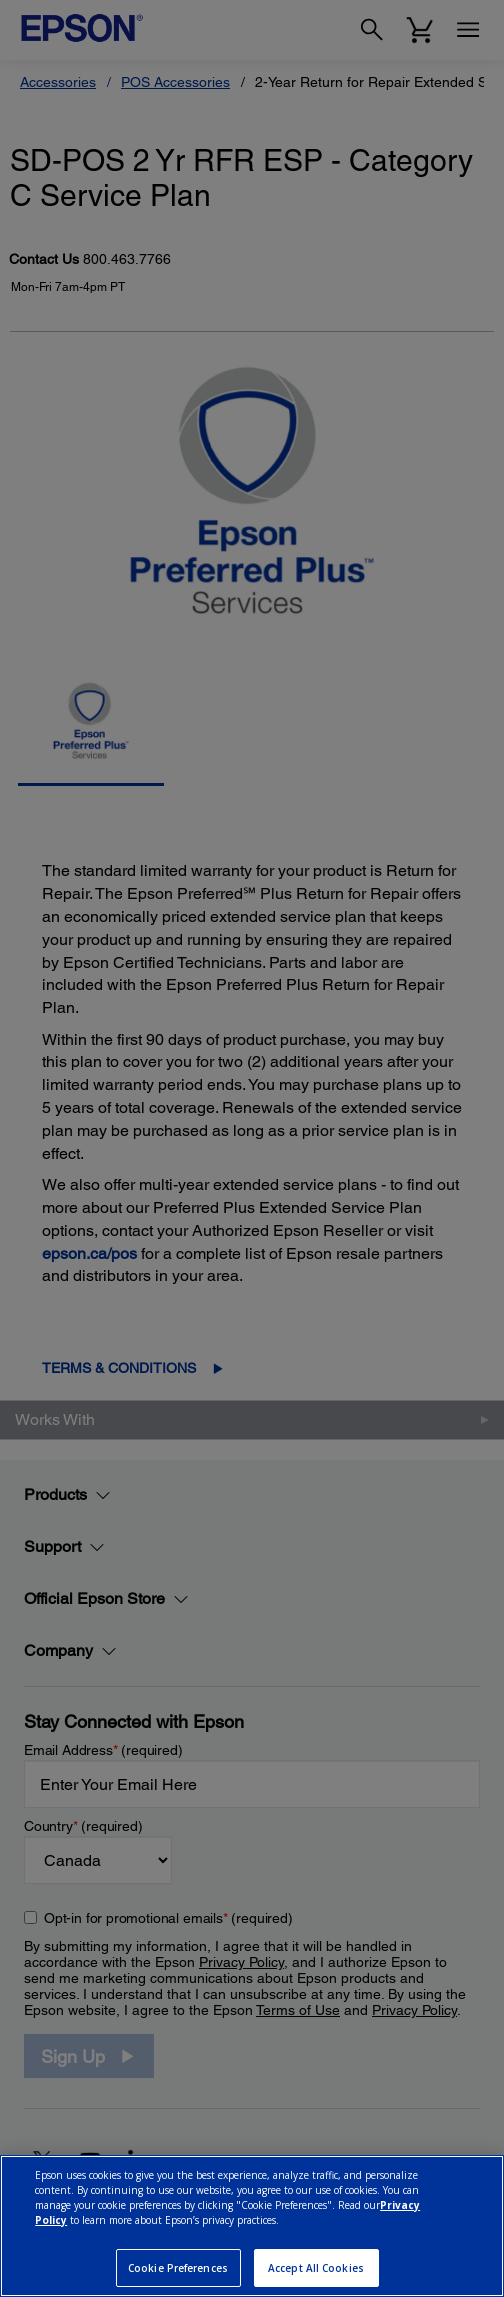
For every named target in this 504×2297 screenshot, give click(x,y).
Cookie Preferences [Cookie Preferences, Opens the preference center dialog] (178, 2268)
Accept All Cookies (316, 2268)
